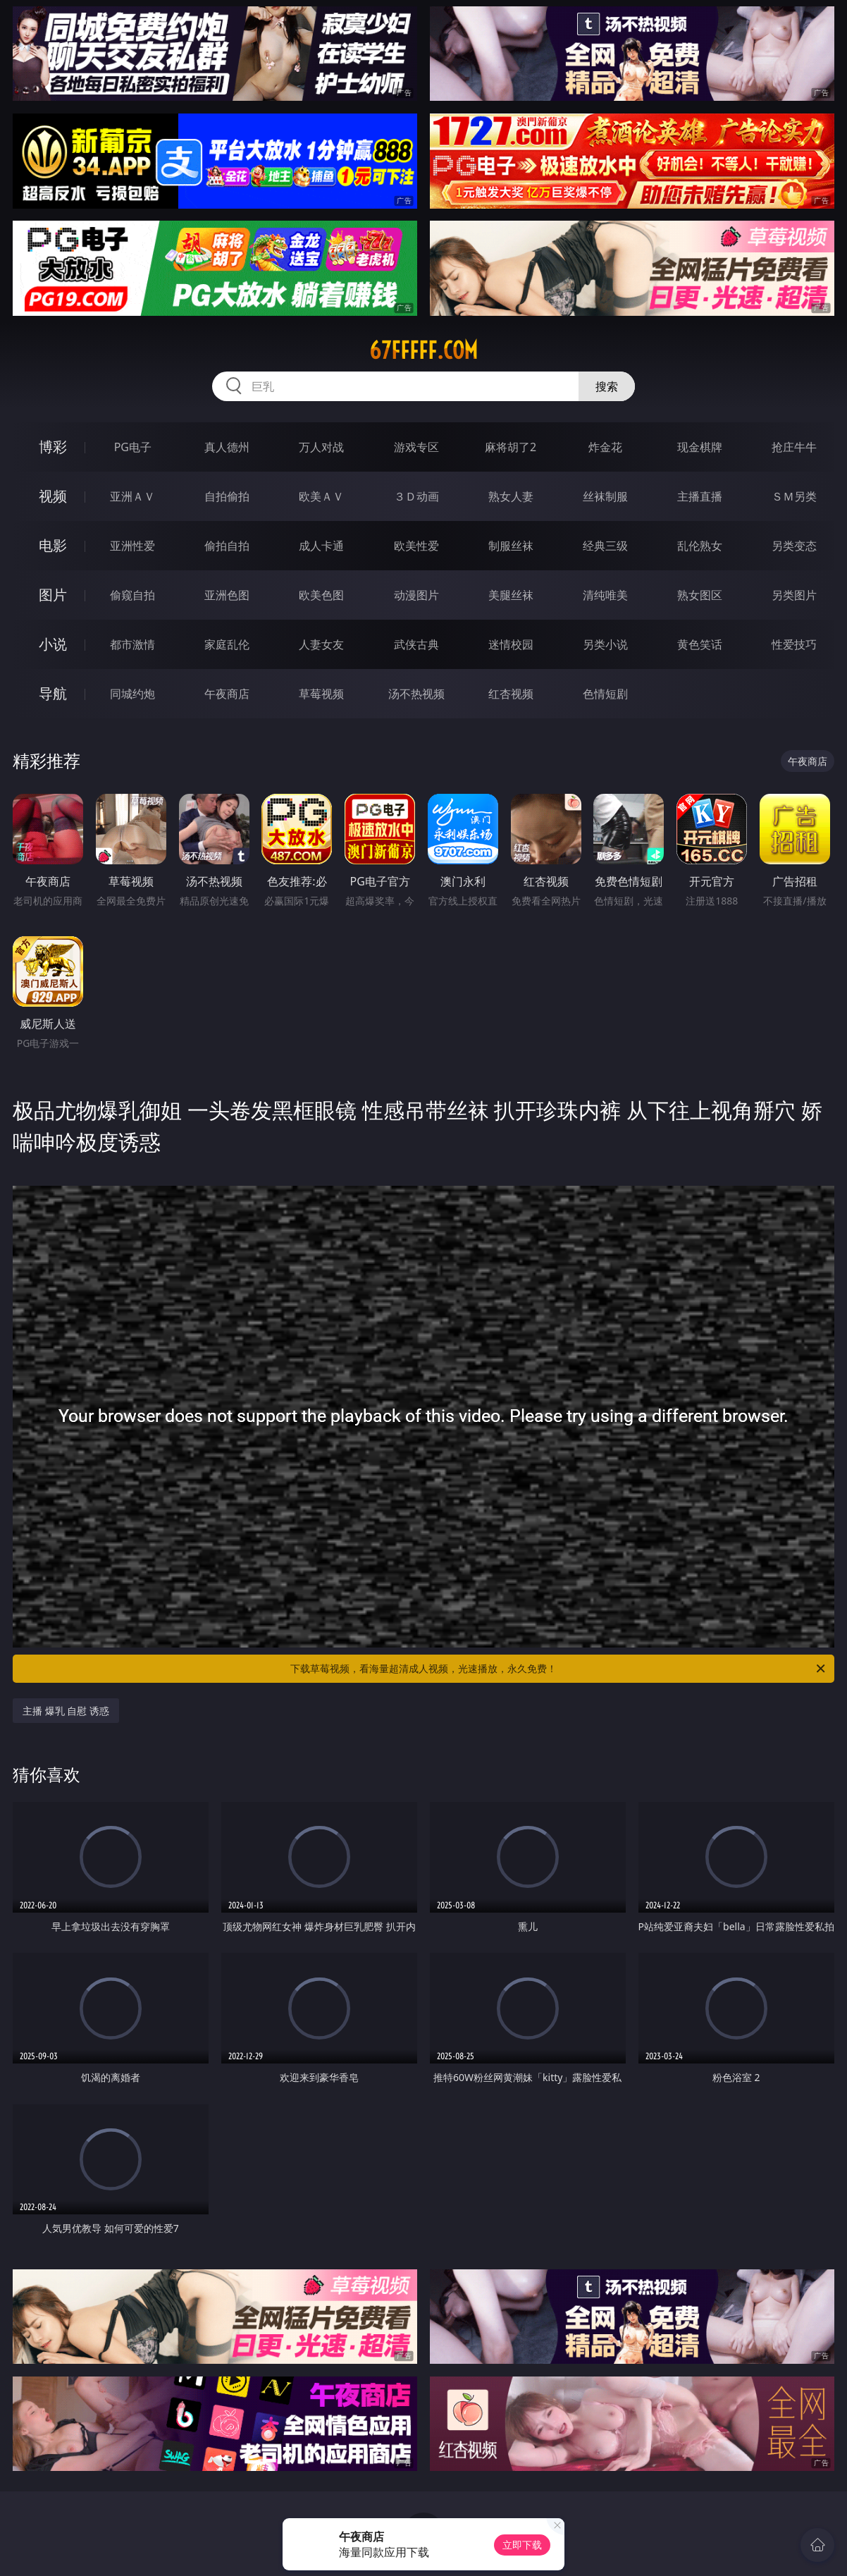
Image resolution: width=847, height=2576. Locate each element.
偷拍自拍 (226, 545)
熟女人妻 (510, 496)
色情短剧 (605, 693)
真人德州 (226, 447)
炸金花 (605, 447)
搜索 (606, 386)
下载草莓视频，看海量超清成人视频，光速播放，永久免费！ (558, 1668)
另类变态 (794, 545)
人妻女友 (321, 644)
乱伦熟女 (699, 545)
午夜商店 (226, 693)
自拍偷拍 (226, 496)
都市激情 (132, 644)
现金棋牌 (699, 447)
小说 (53, 644)
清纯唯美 (605, 595)
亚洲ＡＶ (132, 496)
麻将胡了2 (510, 447)
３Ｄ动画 (416, 496)
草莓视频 (321, 693)
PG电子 (133, 447)
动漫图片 (416, 595)
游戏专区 (416, 447)
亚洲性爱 (132, 545)
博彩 (53, 446)
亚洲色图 (226, 595)
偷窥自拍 (132, 595)
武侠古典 (416, 644)
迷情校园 (510, 644)
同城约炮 (132, 693)
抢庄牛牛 (794, 447)
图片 (53, 594)
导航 (53, 693)
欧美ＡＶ (321, 496)
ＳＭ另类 (794, 496)
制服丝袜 (510, 545)
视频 (53, 495)
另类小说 (605, 644)
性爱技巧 (794, 644)
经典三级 (605, 545)
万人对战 (321, 447)
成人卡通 (321, 545)
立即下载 (522, 2544)
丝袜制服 (605, 496)
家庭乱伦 (226, 644)
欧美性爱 (416, 545)
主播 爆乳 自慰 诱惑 (66, 1710)
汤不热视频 (416, 693)
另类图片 (794, 595)
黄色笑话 (699, 644)
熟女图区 (699, 595)
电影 (53, 545)
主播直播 (699, 496)
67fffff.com (423, 350)
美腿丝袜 (510, 595)
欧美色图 (321, 595)
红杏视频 (510, 693)
